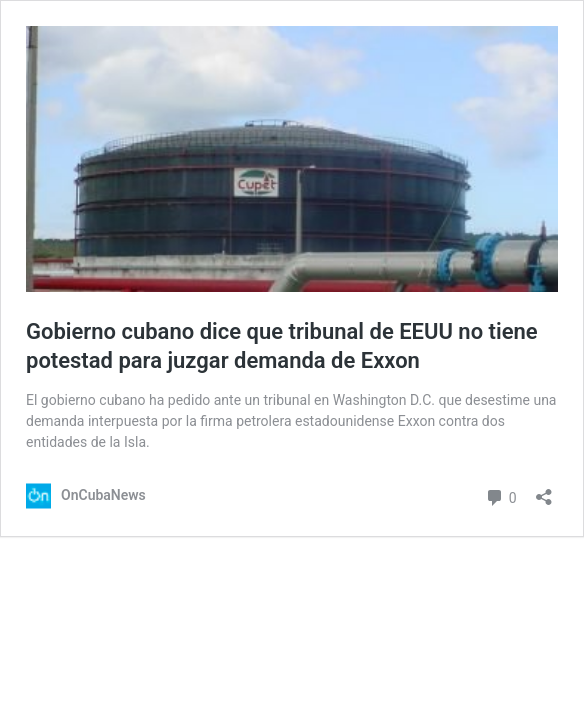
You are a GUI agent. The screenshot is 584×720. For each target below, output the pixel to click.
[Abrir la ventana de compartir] (544, 490)
